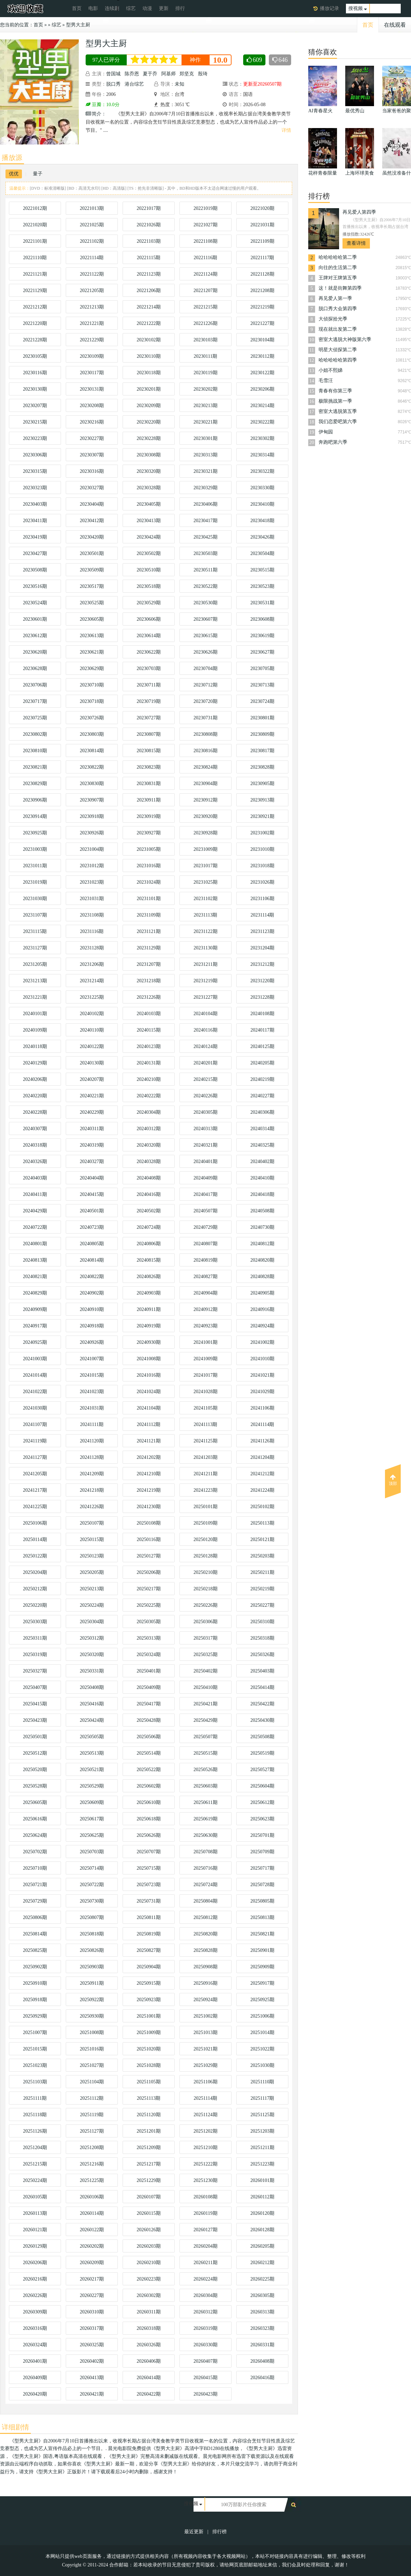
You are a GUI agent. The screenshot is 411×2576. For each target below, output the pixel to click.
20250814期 (35, 1933)
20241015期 (92, 1375)
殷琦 (203, 73)
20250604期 (262, 1786)
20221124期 (205, 274)
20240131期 (149, 1062)
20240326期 (35, 1161)
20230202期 (205, 389)
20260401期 (35, 2361)
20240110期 (91, 1030)
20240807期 (205, 1243)
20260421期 (92, 2394)
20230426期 (262, 537)
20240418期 (262, 1194)
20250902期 (35, 1966)
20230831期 (149, 783)
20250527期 (262, 1769)
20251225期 (92, 2180)
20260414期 (149, 2377)
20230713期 (262, 684)
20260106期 (92, 2196)
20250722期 (92, 1884)
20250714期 (92, 1868)
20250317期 (205, 1638)
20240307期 (35, 1128)
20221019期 (205, 208)
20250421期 (205, 1703)
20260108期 (205, 2196)
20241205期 (35, 1473)
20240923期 (205, 1325)
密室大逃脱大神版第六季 (345, 339)
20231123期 (262, 931)
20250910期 (35, 1983)
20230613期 (92, 635)
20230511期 (205, 569)
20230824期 (205, 767)
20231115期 (35, 931)
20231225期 (92, 997)
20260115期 (148, 2213)
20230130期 (35, 389)
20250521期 (92, 1769)
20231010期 (262, 849)
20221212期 (35, 307)
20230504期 (262, 553)
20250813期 (262, 1917)
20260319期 (205, 2328)
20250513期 (92, 1753)
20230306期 (35, 454)
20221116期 (205, 257)
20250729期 (35, 1901)
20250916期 (205, 1983)
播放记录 (329, 8)
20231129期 (148, 947)
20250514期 (149, 1753)
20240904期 (205, 1293)
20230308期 (149, 454)
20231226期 (149, 997)
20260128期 (262, 2229)
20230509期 (92, 569)
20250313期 (149, 1638)
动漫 (147, 8)
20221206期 (149, 290)
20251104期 (91, 2081)
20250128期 (205, 1555)
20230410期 (262, 504)
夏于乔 (150, 73)
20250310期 (262, 1621)
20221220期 (35, 323)
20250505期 (92, 1736)
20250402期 (205, 1671)
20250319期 (35, 1654)
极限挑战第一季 (335, 401)
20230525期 (92, 602)
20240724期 (149, 1227)
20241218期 (92, 1490)
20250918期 (35, 1999)
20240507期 (205, 1210)
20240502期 (149, 1210)
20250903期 (92, 1966)
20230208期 (92, 405)
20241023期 (92, 1391)
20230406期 (205, 504)
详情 (286, 130)
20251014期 (262, 2032)
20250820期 (205, 1933)
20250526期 (205, 1769)
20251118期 (35, 2114)
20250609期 (92, 1802)
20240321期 (205, 1145)
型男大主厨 (78, 24)
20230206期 (262, 389)
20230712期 (205, 684)
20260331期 (262, 2344)
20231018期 (262, 865)
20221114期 (92, 257)
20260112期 (262, 2196)
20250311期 (35, 1638)
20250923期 (149, 1999)
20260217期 (92, 2279)
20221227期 (262, 323)
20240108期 (262, 1013)
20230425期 (205, 537)
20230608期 (262, 619)
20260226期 (35, 2295)
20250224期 (92, 1605)
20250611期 (205, 1802)
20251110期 (262, 2081)
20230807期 (149, 734)
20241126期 (262, 1440)
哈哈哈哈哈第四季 (338, 360)
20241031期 (92, 1408)
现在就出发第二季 (338, 329)
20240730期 (262, 1227)
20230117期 (91, 372)
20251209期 (149, 2147)
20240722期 (35, 1227)
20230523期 (262, 586)
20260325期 (92, 2344)
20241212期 (262, 1473)
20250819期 (149, 1933)
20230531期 (262, 602)
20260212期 (262, 2262)
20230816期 (205, 750)
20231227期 (205, 997)
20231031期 (92, 898)
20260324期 (35, 2344)
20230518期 (149, 586)
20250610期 (149, 1802)
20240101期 (35, 1013)
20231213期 (35, 980)
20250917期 (262, 1983)
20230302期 (262, 438)
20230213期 (205, 405)
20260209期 (92, 2262)
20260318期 (149, 2328)
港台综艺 (134, 84)
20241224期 (262, 1490)
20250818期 (92, 1933)
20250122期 (35, 1555)
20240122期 (92, 1046)
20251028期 (149, 2065)
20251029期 (205, 2065)
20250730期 (92, 1901)
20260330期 (205, 2344)
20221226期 (205, 323)
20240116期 (205, 1030)
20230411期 (35, 520)
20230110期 (148, 356)
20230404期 (92, 504)
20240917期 (35, 1325)
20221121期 (35, 274)
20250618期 (149, 1818)
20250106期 (35, 1523)
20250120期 (205, 1539)
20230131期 (92, 389)
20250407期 (35, 1687)
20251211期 (262, 2147)
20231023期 (92, 882)
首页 (77, 8)
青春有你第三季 (335, 390)
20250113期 (262, 1523)
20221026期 (149, 224)
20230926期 (92, 832)
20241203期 (205, 1457)
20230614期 (149, 635)
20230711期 (148, 684)
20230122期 (262, 372)
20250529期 (92, 1786)
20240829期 (35, 1293)
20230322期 (262, 471)
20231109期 (148, 915)
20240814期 (92, 1260)
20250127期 (149, 1555)
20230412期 (92, 520)
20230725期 (35, 717)
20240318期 (35, 1145)
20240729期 (205, 1227)
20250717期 (262, 1868)
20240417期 (205, 1194)
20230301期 (205, 438)
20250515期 (205, 1753)
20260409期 (35, 2377)
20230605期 (92, 619)
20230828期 (262, 767)
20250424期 (92, 1720)
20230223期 (35, 438)
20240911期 (148, 1309)
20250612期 (262, 1802)
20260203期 (149, 2246)
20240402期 (262, 1161)
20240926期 (92, 1342)
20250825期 (35, 1950)
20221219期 (262, 307)
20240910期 (92, 1309)
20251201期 (149, 2131)
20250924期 (205, 1999)
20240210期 (149, 1079)
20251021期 (205, 2048)
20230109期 (92, 356)
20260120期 (262, 2213)
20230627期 (262, 652)
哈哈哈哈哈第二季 (338, 257)
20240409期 (205, 1177)
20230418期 (262, 520)
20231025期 (205, 882)
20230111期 (205, 356)
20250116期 (148, 1539)
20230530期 (205, 602)
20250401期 (149, 1671)
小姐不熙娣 (330, 370)
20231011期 (35, 865)
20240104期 (205, 1013)
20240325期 (262, 1145)
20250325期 (205, 1654)
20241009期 (205, 1358)
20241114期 (262, 1424)
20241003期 (35, 1358)
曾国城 (113, 73)
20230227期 (92, 438)
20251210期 (205, 2147)
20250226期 (205, 1605)
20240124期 (205, 1046)
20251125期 (262, 2114)
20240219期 (262, 1079)
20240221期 (92, 1095)
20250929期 (35, 2016)
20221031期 (262, 224)
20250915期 (149, 1983)
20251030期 (262, 2065)
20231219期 (205, 980)
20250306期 (205, 1621)
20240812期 (262, 1243)
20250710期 (35, 1868)
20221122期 (91, 274)
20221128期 (262, 274)
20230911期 (148, 800)
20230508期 (35, 569)
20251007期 (35, 2032)
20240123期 (149, 1046)
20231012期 (92, 865)
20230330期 (262, 487)
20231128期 (91, 947)
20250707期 (149, 1851)
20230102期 (149, 339)
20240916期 (262, 1309)
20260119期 (205, 2213)
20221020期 (262, 208)
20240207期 (92, 1079)
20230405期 (149, 504)
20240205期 (262, 1062)
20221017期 (149, 208)
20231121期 (148, 931)
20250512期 (35, 1753)
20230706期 (35, 684)
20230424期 (149, 537)
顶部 (393, 1480)
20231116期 (92, 931)
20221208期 (262, 290)
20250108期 (149, 1523)
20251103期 (35, 2081)
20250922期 (92, 1999)
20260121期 (35, 2229)
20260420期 (35, 2394)
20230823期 (149, 767)
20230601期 (35, 619)
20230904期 (205, 783)
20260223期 (149, 2279)
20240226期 (205, 1095)
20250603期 (205, 1786)
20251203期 (262, 2131)
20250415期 (35, 1703)
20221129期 (35, 290)
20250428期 (149, 1720)
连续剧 (112, 8)
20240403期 (35, 1177)
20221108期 (205, 241)
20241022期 (35, 1391)
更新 (164, 8)
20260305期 (262, 2295)
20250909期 (262, 1966)
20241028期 (205, 1391)
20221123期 (148, 274)
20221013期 (92, 208)
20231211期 (205, 964)
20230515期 (262, 569)
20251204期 (35, 2147)
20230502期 (149, 553)
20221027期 (205, 224)
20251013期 (205, 2032)
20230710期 (92, 684)
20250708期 (205, 1851)
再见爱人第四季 (359, 212)
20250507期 (205, 1736)
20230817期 (262, 750)
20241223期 (205, 1490)
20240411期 (35, 1194)
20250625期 (92, 1835)
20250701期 (262, 1835)
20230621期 (92, 652)
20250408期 (92, 1687)
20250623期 (262, 1818)
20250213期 (92, 1588)
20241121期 (148, 1440)
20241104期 (148, 1408)
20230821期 (35, 767)
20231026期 (262, 882)
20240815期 (149, 1260)
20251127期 (91, 2131)
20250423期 (35, 1720)
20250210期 (205, 1572)
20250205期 (92, 1572)
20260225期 (262, 2279)
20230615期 (205, 635)
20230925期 (35, 832)
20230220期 (149, 422)
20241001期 (205, 1342)
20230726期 (92, 717)
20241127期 (35, 1457)
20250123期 (92, 1555)
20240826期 (149, 1276)
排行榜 (219, 2531)
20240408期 (149, 1177)
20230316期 (92, 471)
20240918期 (92, 1325)
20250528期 (35, 1786)
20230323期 (35, 487)
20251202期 (205, 2131)
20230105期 (35, 356)
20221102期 (91, 241)
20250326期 (262, 1654)
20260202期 (92, 2246)
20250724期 (205, 1884)
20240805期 (92, 1243)
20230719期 (149, 701)
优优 (13, 173)
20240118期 (35, 1046)
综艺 (131, 8)
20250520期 (35, 1769)
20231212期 (262, 964)
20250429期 (205, 1720)
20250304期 (92, 1621)
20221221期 (92, 323)
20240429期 (35, 1210)
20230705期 (262, 668)
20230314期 (262, 454)
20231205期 (35, 964)
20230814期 (92, 750)
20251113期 (149, 2098)
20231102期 (205, 898)
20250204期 (35, 1572)
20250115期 (91, 1539)
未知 (179, 84)
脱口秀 (113, 84)
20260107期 (149, 2196)
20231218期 (149, 980)
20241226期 (92, 1506)
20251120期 (148, 2114)
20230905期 (262, 783)
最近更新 (193, 2531)
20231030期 (35, 898)
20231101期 (148, 898)
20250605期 (35, 1802)
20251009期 (149, 2032)
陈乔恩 (132, 73)
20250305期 (149, 1621)
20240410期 (262, 1177)
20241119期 (35, 1440)
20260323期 (262, 2328)
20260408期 (262, 2361)
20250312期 (92, 1638)
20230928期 (205, 832)
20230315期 (35, 471)
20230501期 (92, 553)
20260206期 (35, 2262)
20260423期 (205, 2394)
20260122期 (92, 2229)
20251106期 (205, 2081)
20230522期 (205, 586)
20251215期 (35, 2164)
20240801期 (35, 1243)
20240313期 (205, 1128)
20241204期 (262, 1457)
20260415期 (205, 2377)
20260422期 (149, 2394)
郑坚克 (186, 73)
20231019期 (35, 882)
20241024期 (149, 1391)
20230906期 (35, 800)
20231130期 (205, 947)
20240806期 (149, 1243)
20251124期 (205, 2114)
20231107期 (35, 915)
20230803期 (92, 734)
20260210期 (149, 2262)
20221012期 (35, 208)
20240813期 (35, 1260)
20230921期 (262, 816)
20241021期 (262, 1375)
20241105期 (205, 1408)
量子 (37, 173)
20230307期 (92, 454)
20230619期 (262, 635)
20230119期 (205, 372)
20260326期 (149, 2344)
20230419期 (35, 537)
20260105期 (35, 2196)
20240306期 (262, 1112)
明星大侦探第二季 (338, 349)
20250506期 (149, 1736)
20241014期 (35, 1375)
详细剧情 (15, 2427)
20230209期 (149, 405)
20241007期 (92, 1358)
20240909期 (35, 1309)
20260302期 (149, 2295)
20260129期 (35, 2246)
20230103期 (205, 339)
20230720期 (205, 701)
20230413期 (149, 520)
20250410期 (205, 1687)
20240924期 (262, 1325)
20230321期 (205, 471)
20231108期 (91, 915)
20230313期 (205, 454)
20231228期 (262, 997)
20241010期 (262, 1358)
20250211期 (262, 1572)
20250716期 (205, 1868)
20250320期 (92, 1654)
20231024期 (149, 882)
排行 (180, 8)
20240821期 (35, 1276)
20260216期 (35, 2279)
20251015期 (35, 2048)
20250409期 (149, 1687)
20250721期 (35, 1884)
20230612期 (35, 635)
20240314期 (262, 1128)
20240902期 (92, 1293)
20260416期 (262, 2377)
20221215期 (205, 307)
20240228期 (35, 1112)
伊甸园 (326, 431)
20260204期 (205, 2246)
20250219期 (262, 1588)
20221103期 (148, 241)
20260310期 (92, 2311)
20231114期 (262, 915)
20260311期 (148, 2311)
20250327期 (35, 1671)
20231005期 (149, 849)
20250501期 (35, 1736)
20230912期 (205, 800)
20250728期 (262, 1884)
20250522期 (149, 1769)
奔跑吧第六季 (333, 442)
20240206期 (35, 1079)
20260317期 (92, 2328)
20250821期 (262, 1933)
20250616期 (35, 1818)
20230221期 (205, 422)
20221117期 (262, 257)
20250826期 (92, 1950)
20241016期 (149, 1375)
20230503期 (205, 553)
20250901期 (262, 1950)
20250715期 (149, 1868)
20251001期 (149, 2016)
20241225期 (35, 1506)
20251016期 (92, 2048)
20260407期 (205, 2361)
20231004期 (92, 849)
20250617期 (92, 1818)
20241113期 (205, 1424)
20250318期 (262, 1638)
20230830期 (92, 783)
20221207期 (205, 290)
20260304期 (205, 2295)
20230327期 (92, 487)
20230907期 (92, 800)
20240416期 (149, 1194)
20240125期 (262, 1046)
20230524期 (35, 602)
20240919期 (149, 1325)
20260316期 (35, 2328)
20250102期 (262, 1506)
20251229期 (149, 2180)
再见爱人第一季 (335, 298)
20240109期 (35, 1030)
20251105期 (148, 2081)
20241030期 (35, 1408)
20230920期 (205, 816)
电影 (93, 8)
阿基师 (168, 73)
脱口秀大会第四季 (338, 308)
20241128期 (91, 1457)
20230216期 (92, 422)
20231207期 (149, 964)
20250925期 (262, 1999)
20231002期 (262, 832)
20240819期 (205, 1260)
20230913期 (262, 800)
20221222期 (149, 323)
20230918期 (92, 816)
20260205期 (262, 2246)
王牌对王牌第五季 (338, 277)
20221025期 (92, 224)
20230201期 (149, 389)
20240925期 (35, 1342)
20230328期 (149, 487)
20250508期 (262, 1736)
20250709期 (262, 1851)
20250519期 (262, 1753)
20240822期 (92, 1276)
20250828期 (205, 1950)
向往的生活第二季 (338, 267)
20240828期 (262, 1276)
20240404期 (92, 1177)
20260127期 (205, 2229)
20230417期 (205, 520)
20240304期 (149, 1112)
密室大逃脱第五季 (338, 411)
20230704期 (205, 668)
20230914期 (35, 816)
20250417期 (149, 1703)
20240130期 (92, 1062)
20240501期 (92, 1210)
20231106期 (262, 898)
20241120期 (91, 1440)
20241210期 (149, 1473)
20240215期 (205, 1079)
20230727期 (149, 717)
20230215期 (35, 422)
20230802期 (35, 734)
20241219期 (149, 1490)
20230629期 (92, 668)
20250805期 (262, 1901)
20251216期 (92, 2164)
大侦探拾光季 (333, 318)
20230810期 (35, 750)
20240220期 (35, 1095)
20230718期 (92, 701)
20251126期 (35, 2131)
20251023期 (35, 2065)
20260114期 (91, 2213)
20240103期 (149, 1013)
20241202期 (149, 1457)
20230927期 (149, 832)
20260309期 (35, 2311)
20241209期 (92, 1473)
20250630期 (205, 1835)
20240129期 (35, 1062)
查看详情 (356, 243)
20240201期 (205, 1062)
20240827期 (205, 1276)
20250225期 (149, 1605)
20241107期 (35, 1424)
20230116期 (35, 372)
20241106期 (262, 1408)
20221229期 (92, 339)
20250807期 (92, 1917)
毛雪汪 (326, 380)
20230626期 (205, 652)
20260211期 (205, 2262)
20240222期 (149, 1095)
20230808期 (205, 734)
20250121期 (262, 1539)
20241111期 (91, 1424)
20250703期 (92, 1851)
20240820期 (262, 1260)
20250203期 (262, 1555)
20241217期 (35, 1490)
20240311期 (91, 1128)
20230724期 (262, 701)
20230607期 (205, 619)
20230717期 (35, 701)
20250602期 (149, 1786)
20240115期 (148, 1030)
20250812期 (205, 1917)
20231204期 (262, 947)
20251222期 (205, 2164)
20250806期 (35, 1917)
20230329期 (205, 487)
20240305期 (205, 1112)
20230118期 (148, 372)
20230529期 (149, 602)
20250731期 (149, 1901)
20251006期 (262, 2016)
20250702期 (35, 1851)
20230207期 (35, 405)
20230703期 (149, 668)
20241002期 (262, 1342)
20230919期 (149, 816)
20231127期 (35, 947)
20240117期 (262, 1030)
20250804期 (205, 1901)
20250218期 (205, 1588)
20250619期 (205, 1818)
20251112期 (92, 2098)
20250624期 (35, 1835)
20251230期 (205, 2180)
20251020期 (149, 2048)
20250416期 (92, 1703)
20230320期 (149, 471)
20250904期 (149, 1966)
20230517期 (92, 586)
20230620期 (35, 652)
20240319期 (92, 1145)
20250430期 (262, 1720)
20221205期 (92, 290)
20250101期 (205, 1506)
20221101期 (35, 241)
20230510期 (149, 569)
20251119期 (92, 2114)
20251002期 (205, 2016)
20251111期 (35, 2098)
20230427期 (35, 553)
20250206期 (149, 1572)
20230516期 (35, 586)
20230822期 (92, 767)
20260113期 (35, 2213)
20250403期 (262, 1671)
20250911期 (91, 1983)
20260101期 (262, 2180)
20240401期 (205, 1161)
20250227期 (262, 1605)
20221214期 (149, 307)
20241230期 (149, 1506)
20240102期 (92, 1013)
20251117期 (262, 2098)
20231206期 (92, 964)
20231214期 (92, 980)
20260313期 (262, 2311)
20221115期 (149, 257)
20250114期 (35, 1539)
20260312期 (205, 2311)
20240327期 (92, 1161)
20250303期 (35, 1621)
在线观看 (395, 25)
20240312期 (149, 1128)
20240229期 (92, 1112)
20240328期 (149, 1161)
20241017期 (205, 1375)
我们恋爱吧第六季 (338, 421)
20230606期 (149, 619)
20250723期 (149, 1884)
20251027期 (92, 2065)
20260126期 (149, 2229)
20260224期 (205, 2279)
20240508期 (262, 1210)
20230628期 (35, 668)
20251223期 (262, 2164)
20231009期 (205, 849)
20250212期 (35, 1588)
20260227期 (92, 2295)
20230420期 (92, 537)
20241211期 (205, 1473)
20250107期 (92, 1523)
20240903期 (149, 1293)
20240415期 (92, 1194)
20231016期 (149, 865)
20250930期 (92, 2016)
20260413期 (92, 2377)
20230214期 (262, 405)
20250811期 (148, 1917)
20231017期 (205, 865)
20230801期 (262, 717)
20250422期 (262, 1703)
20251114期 (205, 2098)
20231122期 (205, 931)
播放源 (12, 157)
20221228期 (35, 339)
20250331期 (92, 1671)
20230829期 (35, 783)
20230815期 (149, 750)
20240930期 (149, 1342)
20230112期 (262, 356)
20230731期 (205, 717)
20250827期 (149, 1950)
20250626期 (149, 1835)
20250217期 (149, 1588)
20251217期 (149, 2164)
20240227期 (262, 1095)
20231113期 (205, 915)
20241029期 (262, 1391)
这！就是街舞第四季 (340, 288)
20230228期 (149, 438)
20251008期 (92, 2032)
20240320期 (149, 1145)
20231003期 (35, 849)
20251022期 (262, 2048)
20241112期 (149, 1424)
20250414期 (262, 1687)
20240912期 (205, 1309)
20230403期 (35, 504)
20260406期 (149, 2361)
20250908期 (205, 1966)
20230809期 (262, 734)
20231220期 (262, 980)
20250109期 (205, 1523)
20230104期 (262, 339)
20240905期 (262, 1293)
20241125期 (205, 1440)
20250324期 (149, 1654)
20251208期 (92, 2147)
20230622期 (149, 652)
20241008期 (149, 1358)
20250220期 (35, 1605)
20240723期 (92, 1227)
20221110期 (35, 257)
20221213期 (92, 307)
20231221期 (35, 997)
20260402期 (92, 2361)
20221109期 (262, 241)
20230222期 (262, 422)
